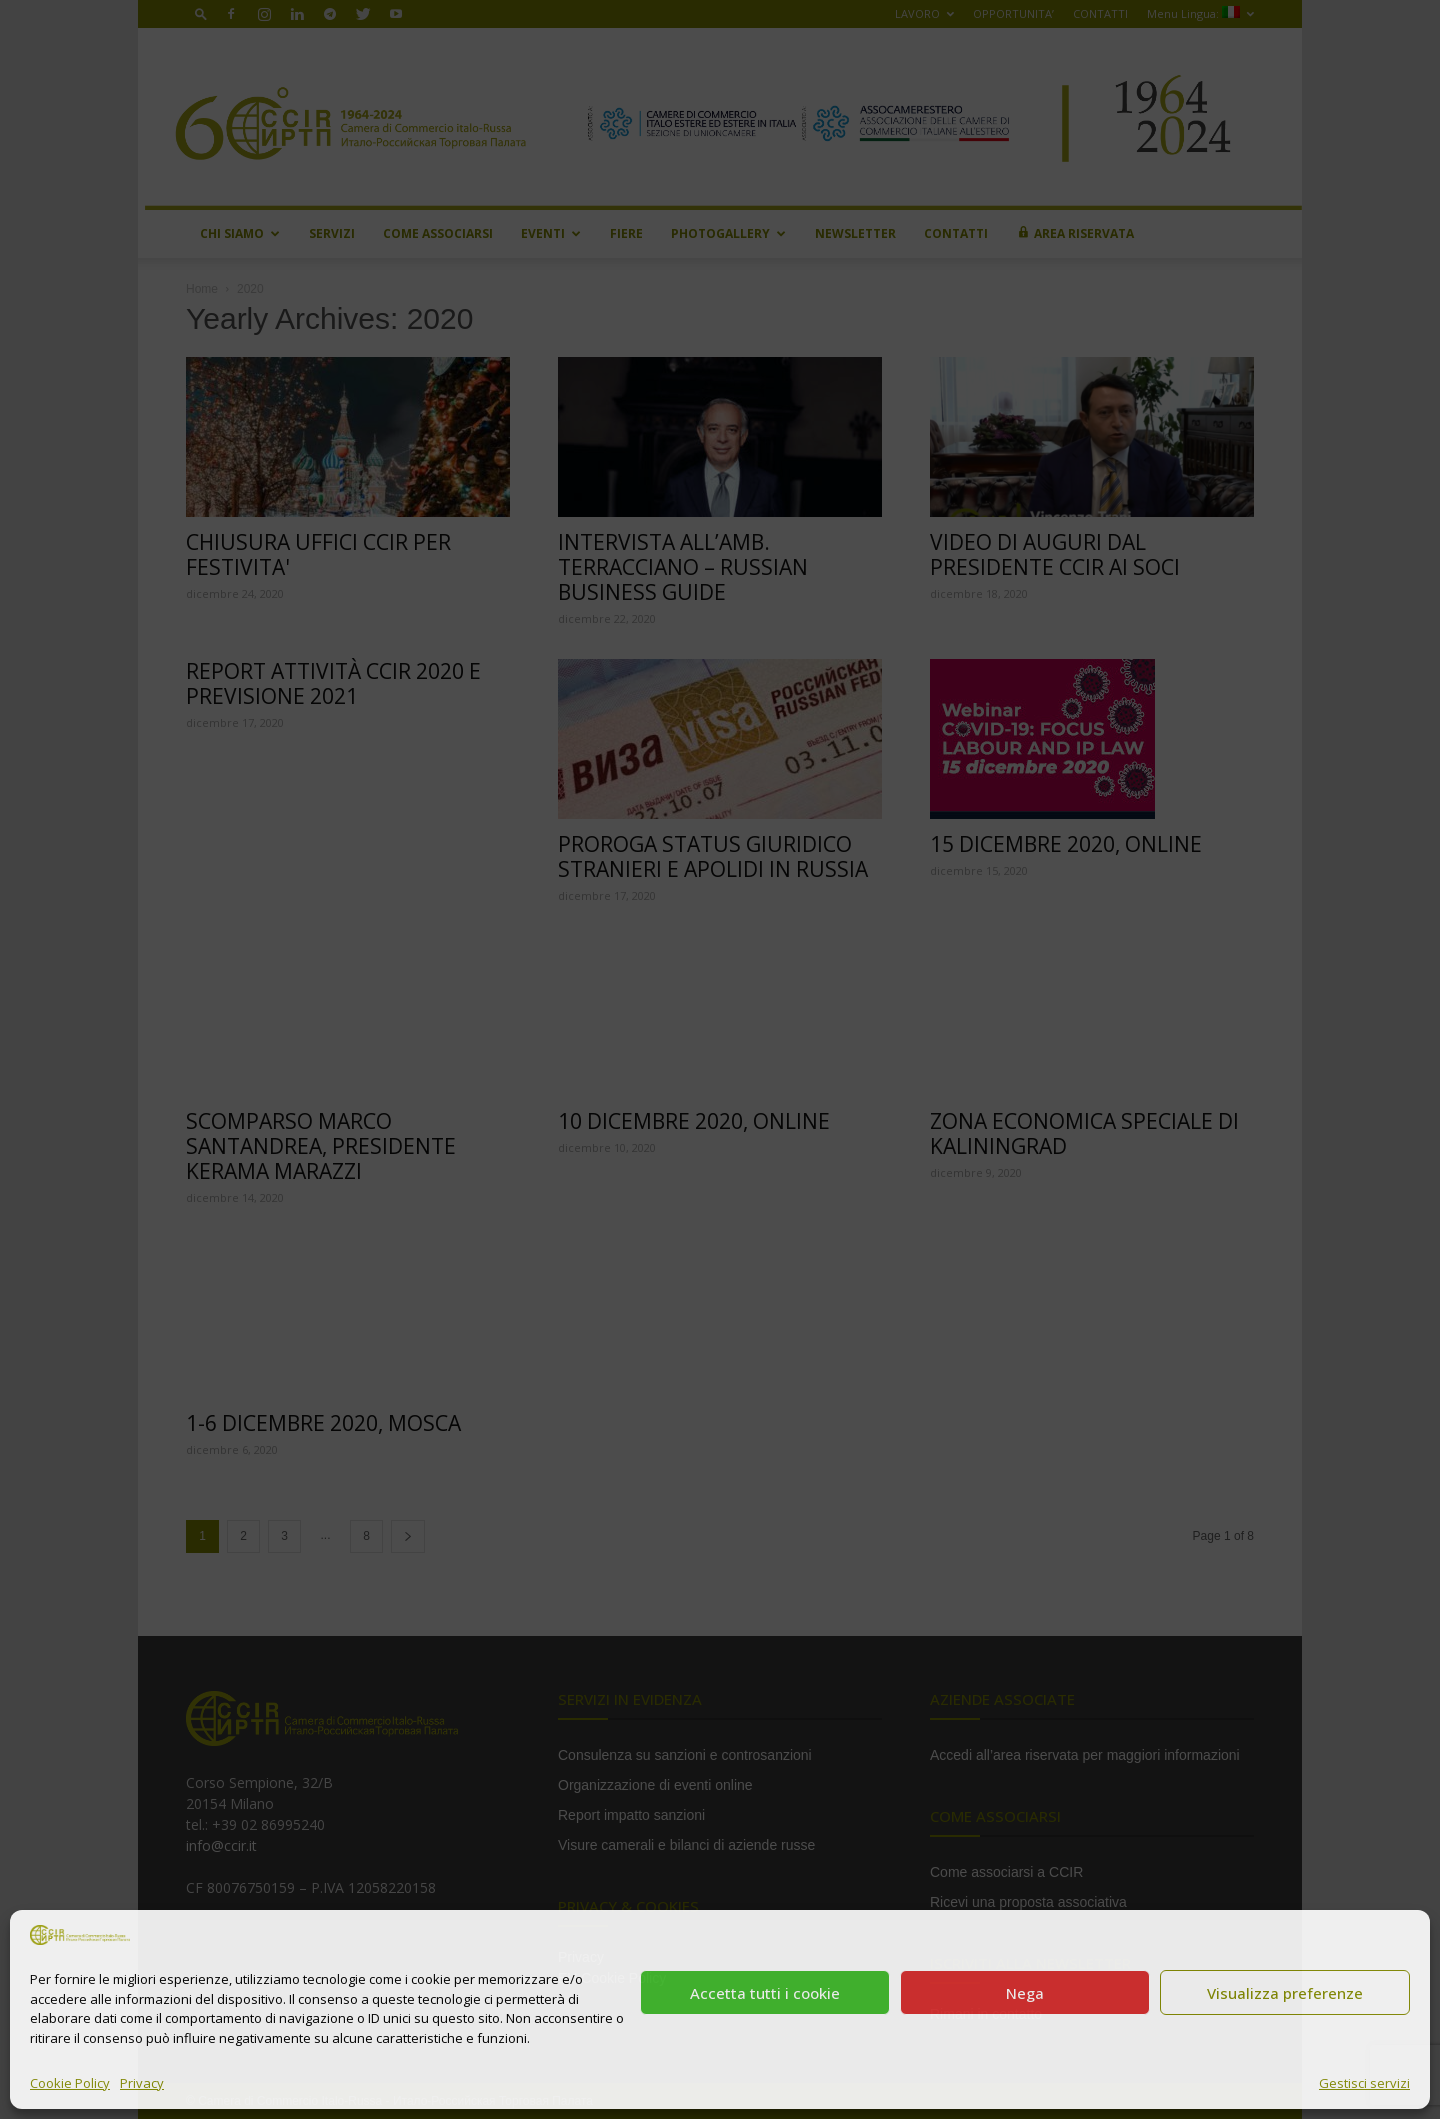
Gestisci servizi (1364, 2083)
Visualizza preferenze (1285, 1993)
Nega (1025, 1993)
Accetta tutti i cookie (765, 1993)
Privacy (142, 2083)
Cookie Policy (70, 2083)
